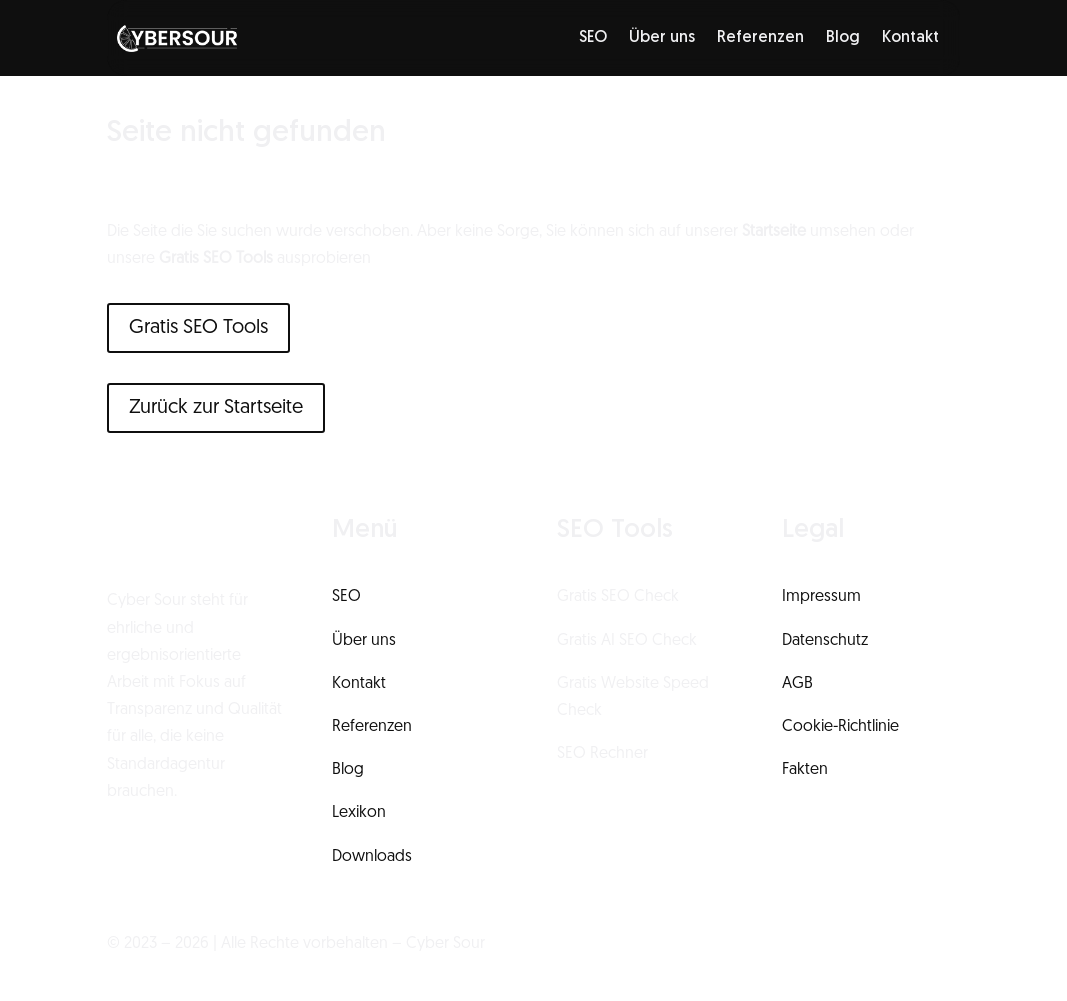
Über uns (662, 38)
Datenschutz (825, 641)
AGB (797, 684)
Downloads (372, 857)
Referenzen (760, 38)
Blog (843, 38)
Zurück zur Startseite (216, 408)
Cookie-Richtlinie (840, 727)
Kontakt (910, 38)
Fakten (805, 770)
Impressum (821, 597)
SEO (593, 38)
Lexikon (359, 813)
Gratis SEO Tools (198, 328)
